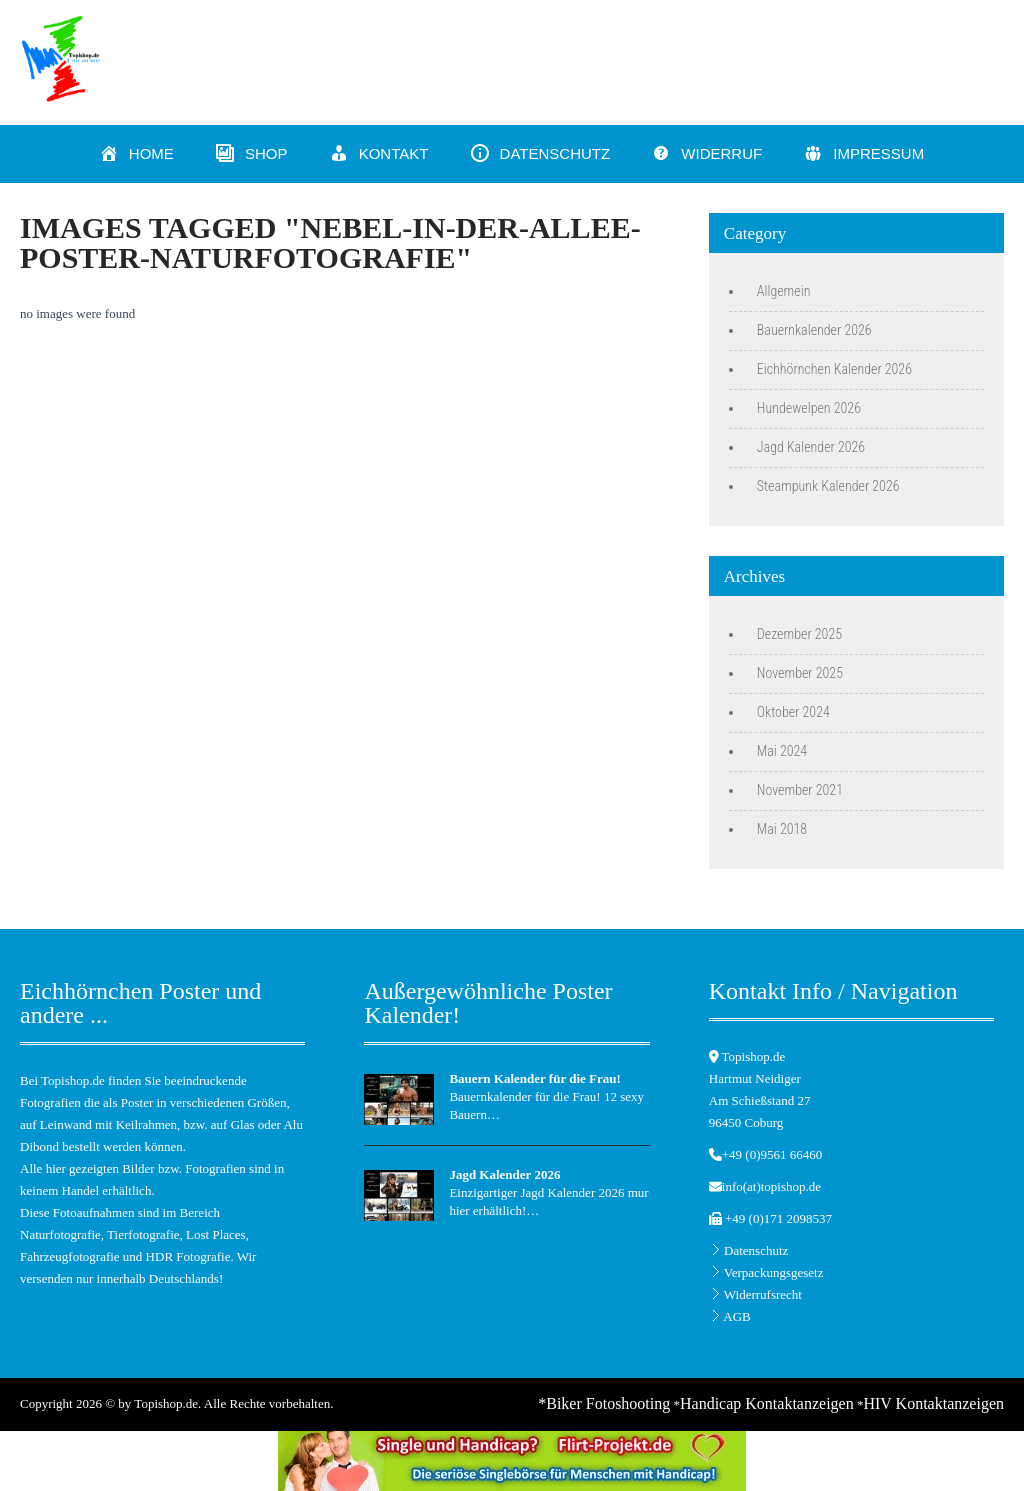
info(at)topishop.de (771, 1186)
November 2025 (800, 673)
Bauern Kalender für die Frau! (534, 1078)
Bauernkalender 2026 (814, 330)
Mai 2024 (782, 751)
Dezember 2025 (799, 634)
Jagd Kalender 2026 (811, 447)
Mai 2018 (782, 829)
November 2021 (800, 790)
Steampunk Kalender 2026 (828, 486)
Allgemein (784, 291)
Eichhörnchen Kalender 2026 (834, 369)
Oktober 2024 (793, 712)
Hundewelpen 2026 (809, 408)
